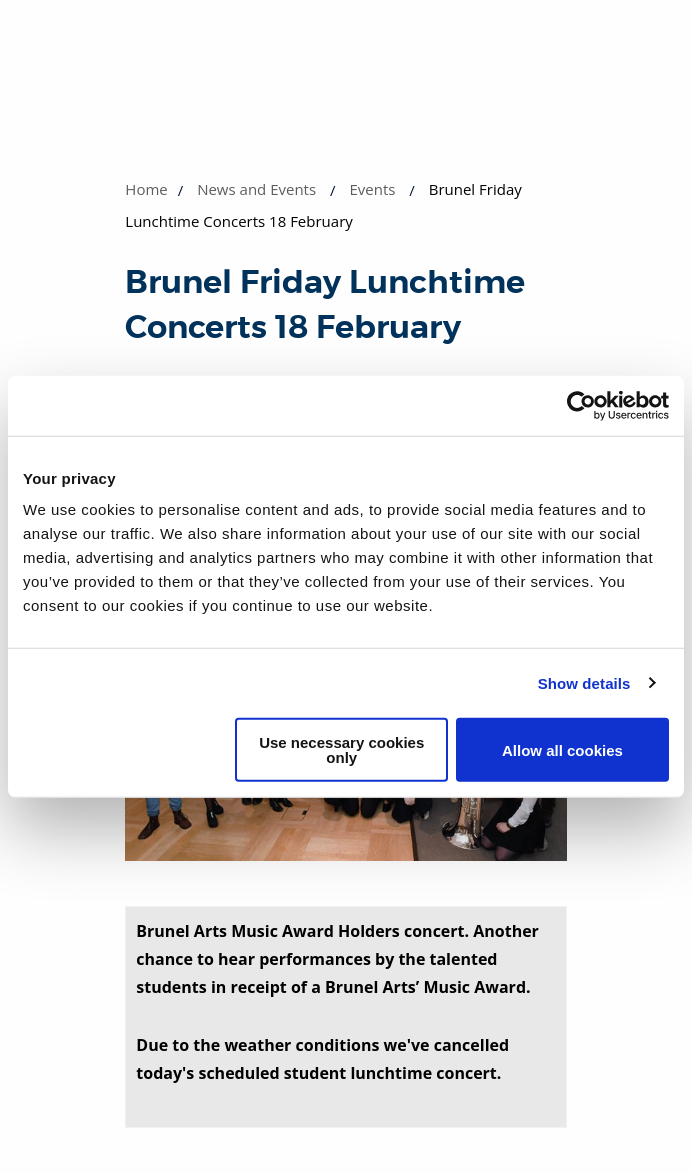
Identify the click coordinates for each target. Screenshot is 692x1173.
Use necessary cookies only (341, 750)
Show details (584, 682)
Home (146, 189)
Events (372, 189)
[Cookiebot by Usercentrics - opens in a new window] (581, 405)
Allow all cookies (562, 749)
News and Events (256, 189)
